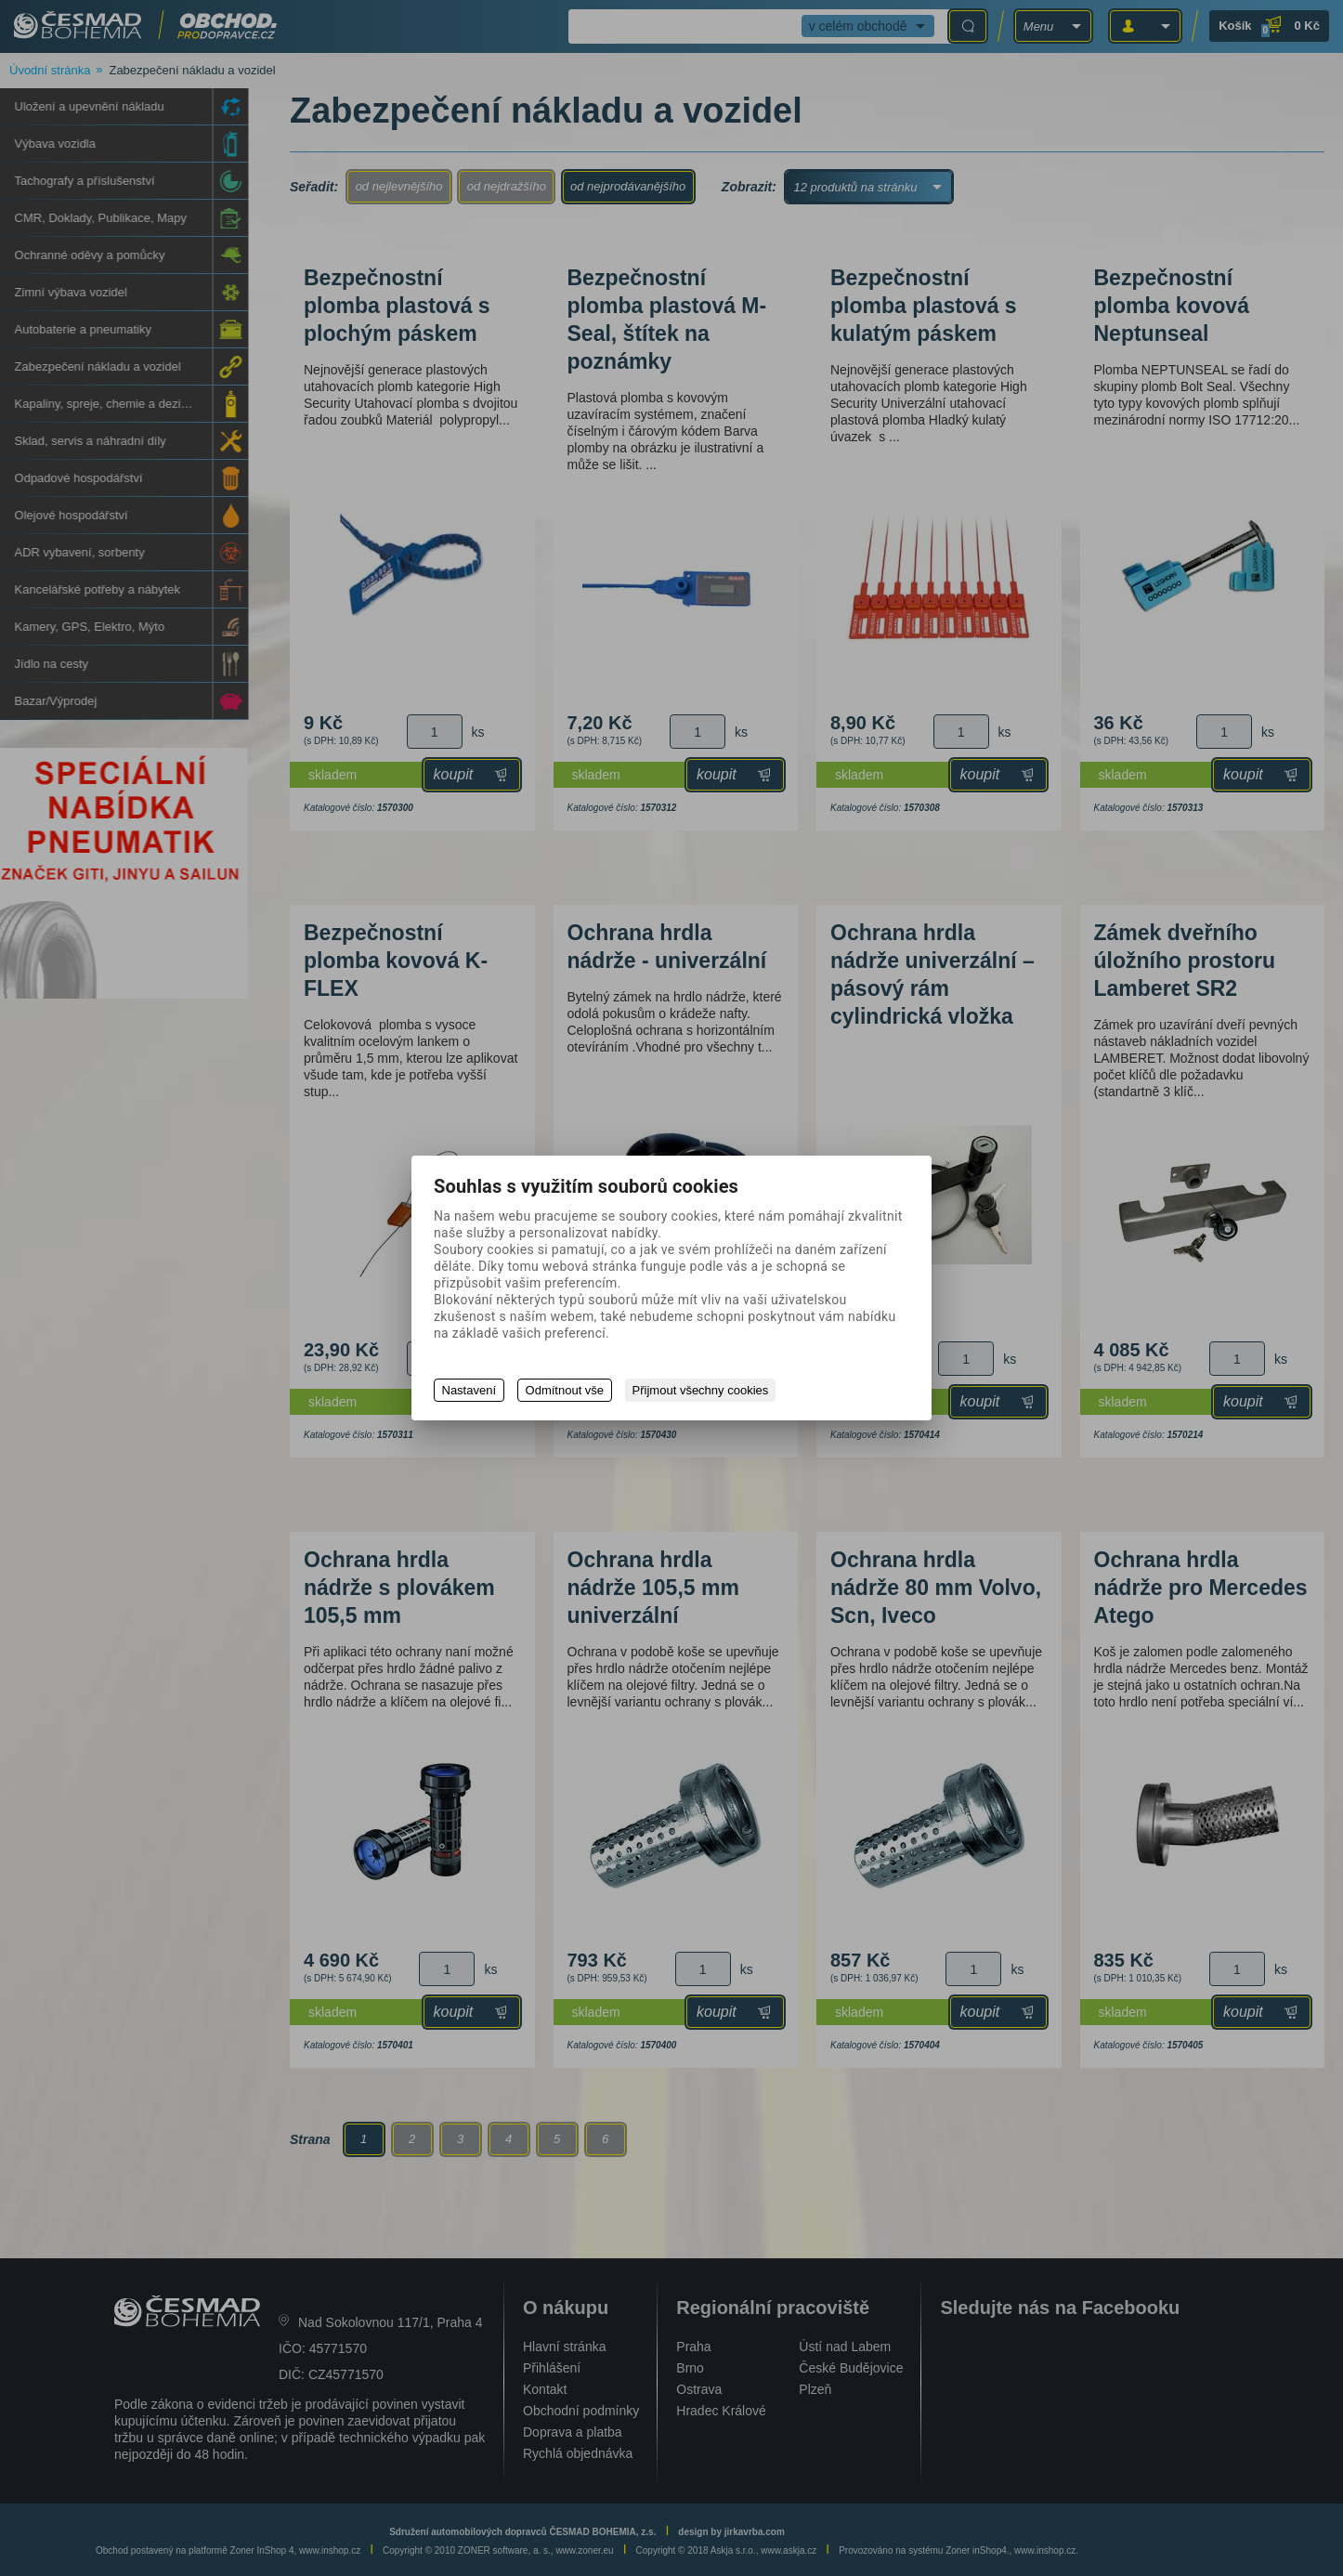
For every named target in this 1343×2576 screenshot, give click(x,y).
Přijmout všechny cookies (703, 1390)
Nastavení (469, 1390)
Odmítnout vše (566, 1390)
